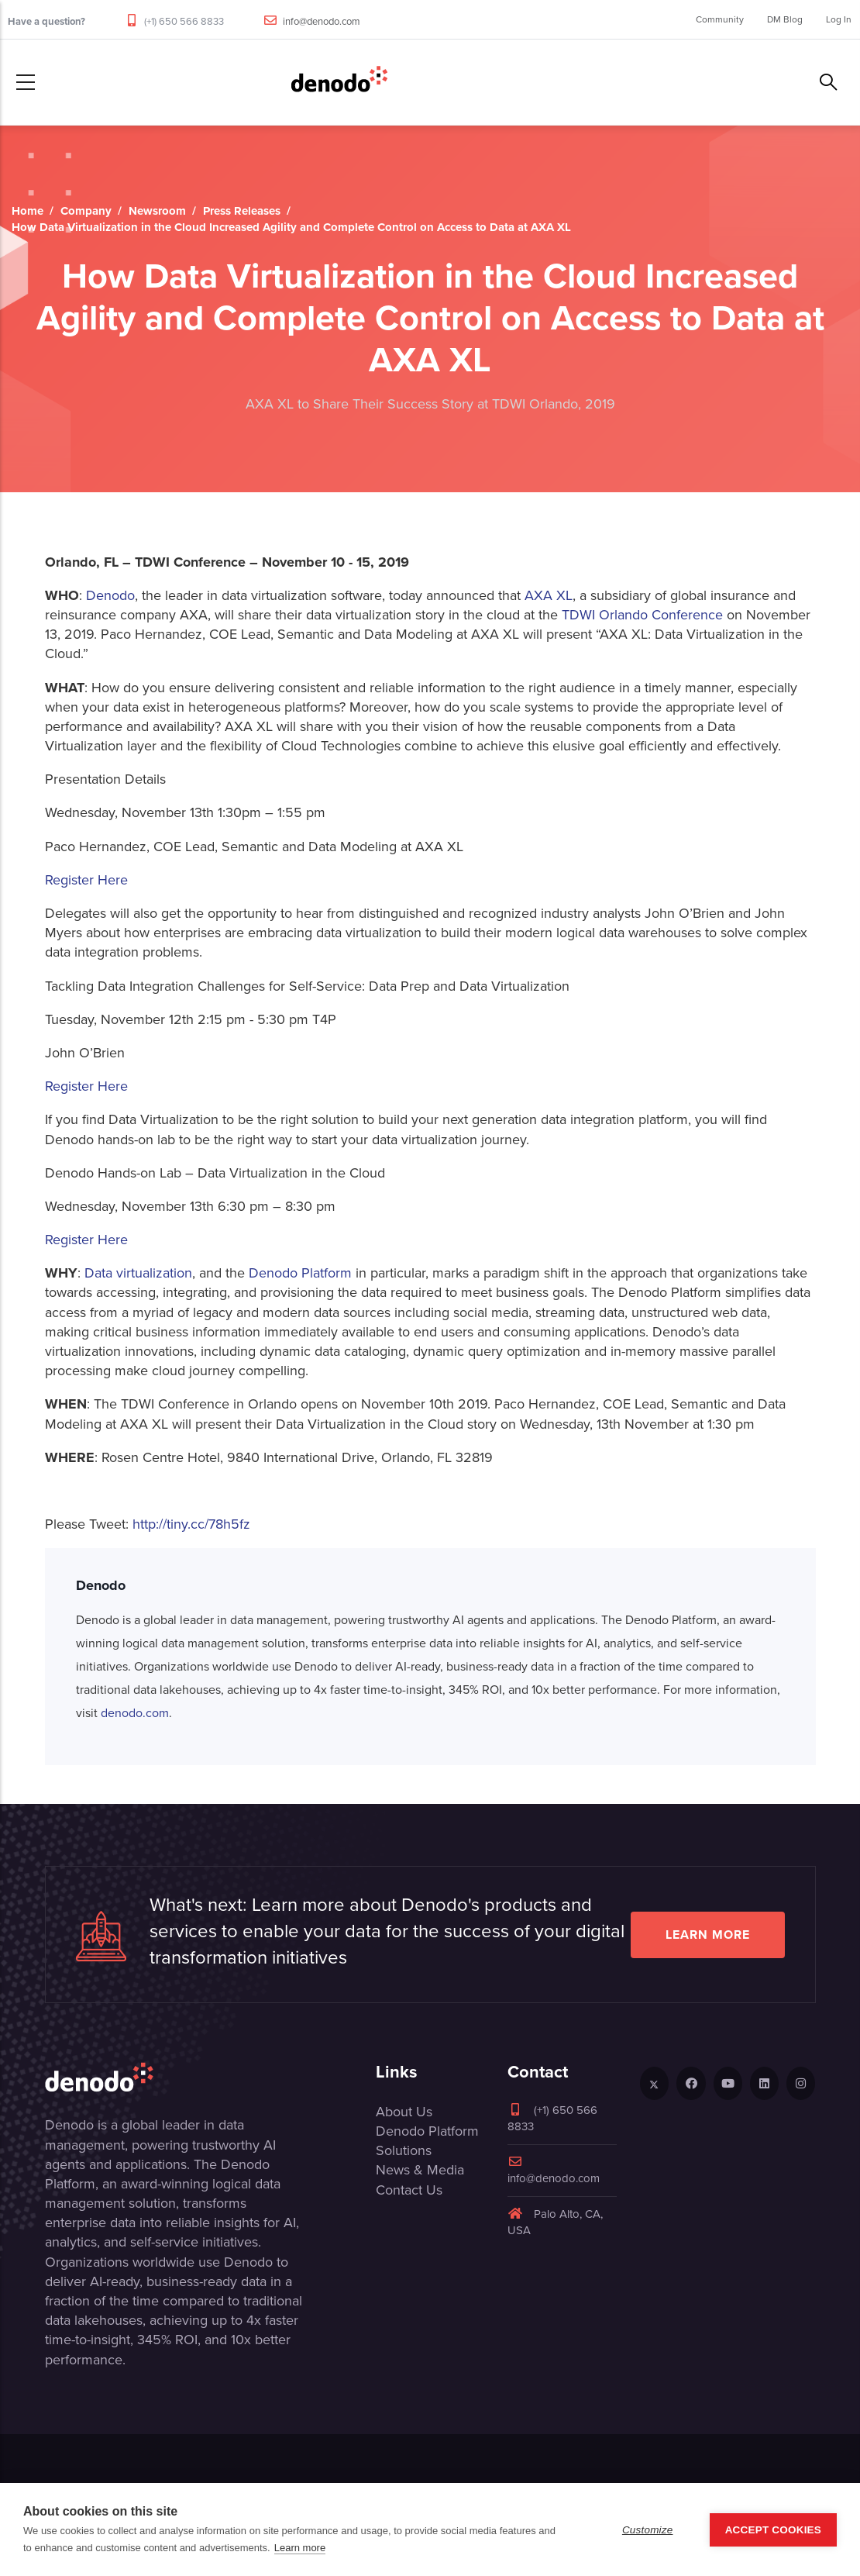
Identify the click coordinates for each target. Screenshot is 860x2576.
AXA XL (549, 595)
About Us (404, 2112)
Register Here (86, 880)
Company (86, 210)
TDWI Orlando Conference (642, 615)
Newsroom (157, 210)
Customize (647, 2530)
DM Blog (785, 19)
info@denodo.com (321, 21)
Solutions (404, 2150)
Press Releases (241, 210)
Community (720, 19)
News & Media (420, 2170)
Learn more (708, 1934)
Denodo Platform (300, 1273)
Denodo (110, 595)
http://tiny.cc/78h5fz (191, 1524)
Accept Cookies (773, 2530)
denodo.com (135, 1713)
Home (27, 210)
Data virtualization (138, 1273)
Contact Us (409, 2190)
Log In (838, 19)
